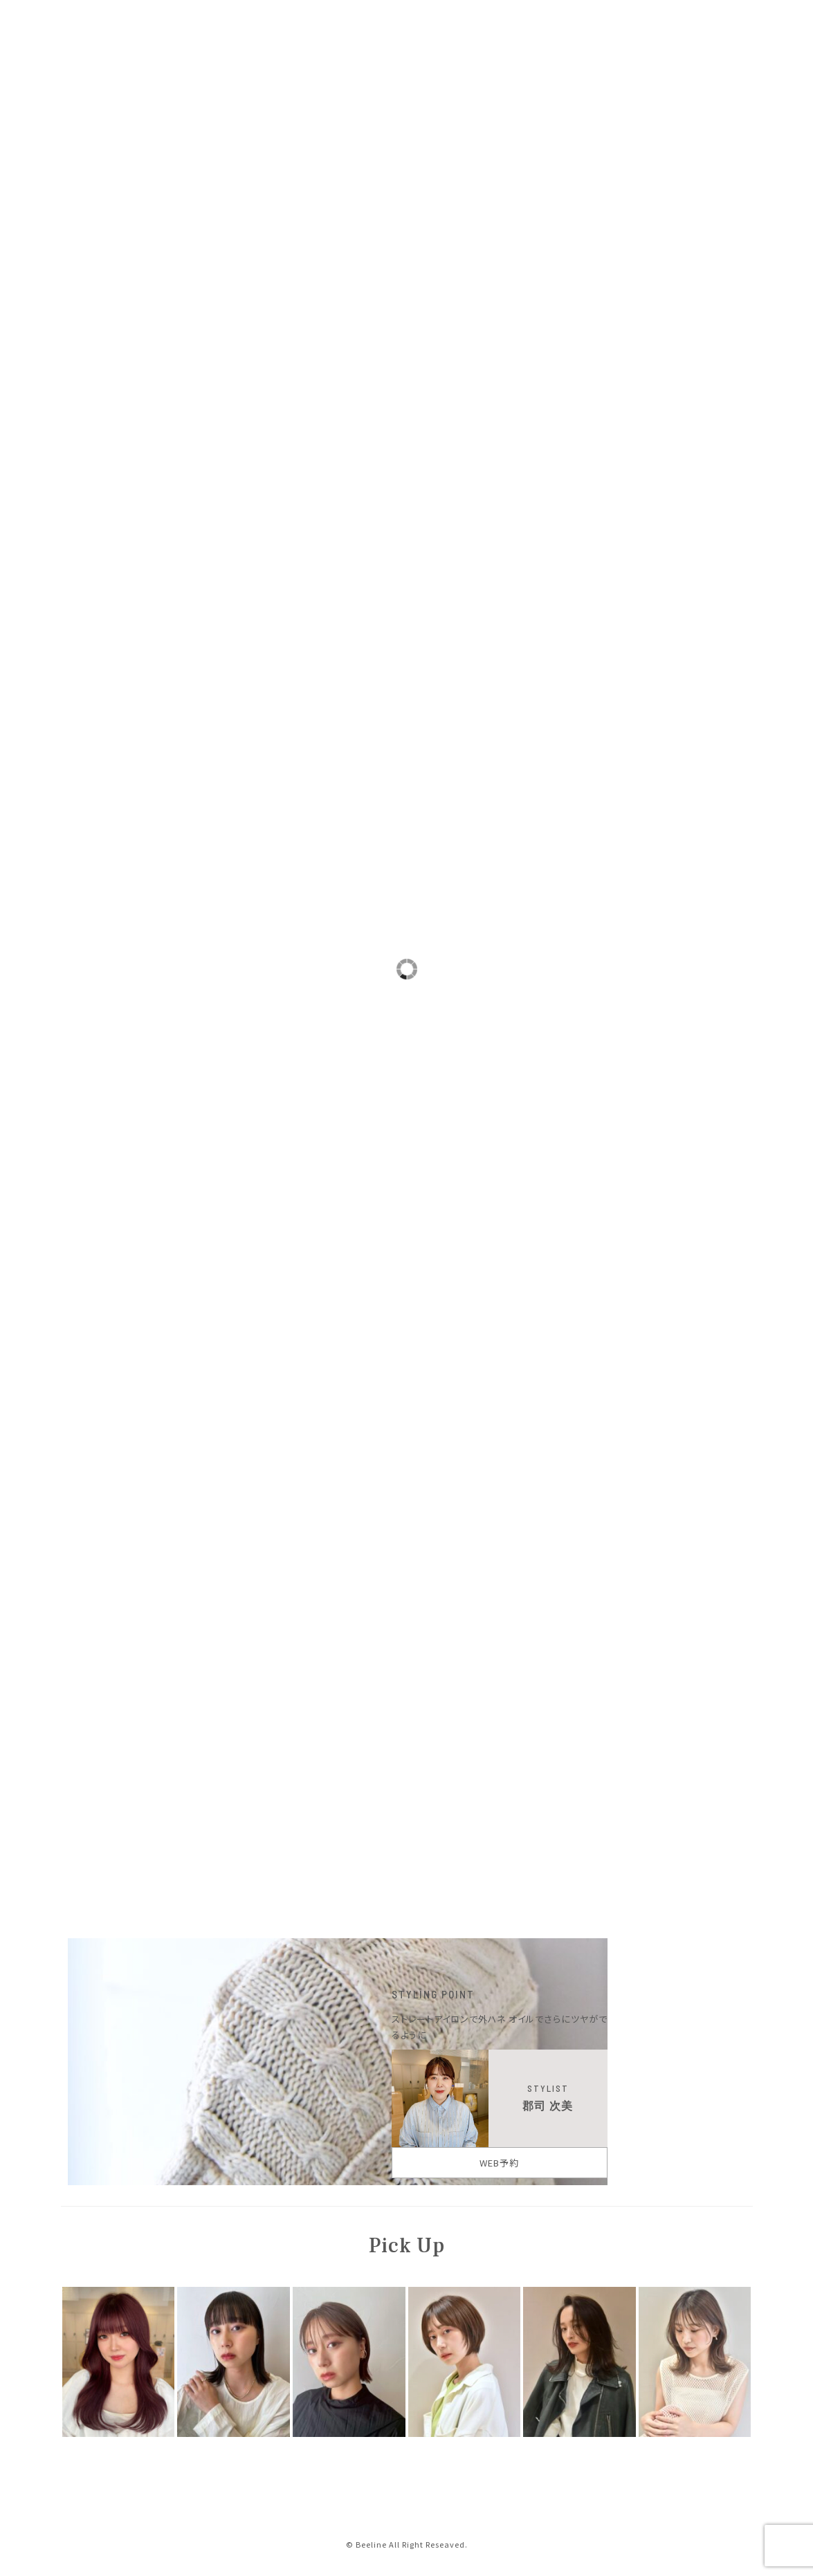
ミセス (683, 290)
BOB (683, 216)
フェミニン (683, 366)
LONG (683, 191)
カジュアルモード (683, 340)
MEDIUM (683, 165)
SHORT (683, 140)
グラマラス (683, 315)
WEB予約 (499, 2162)
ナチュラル (683, 391)
